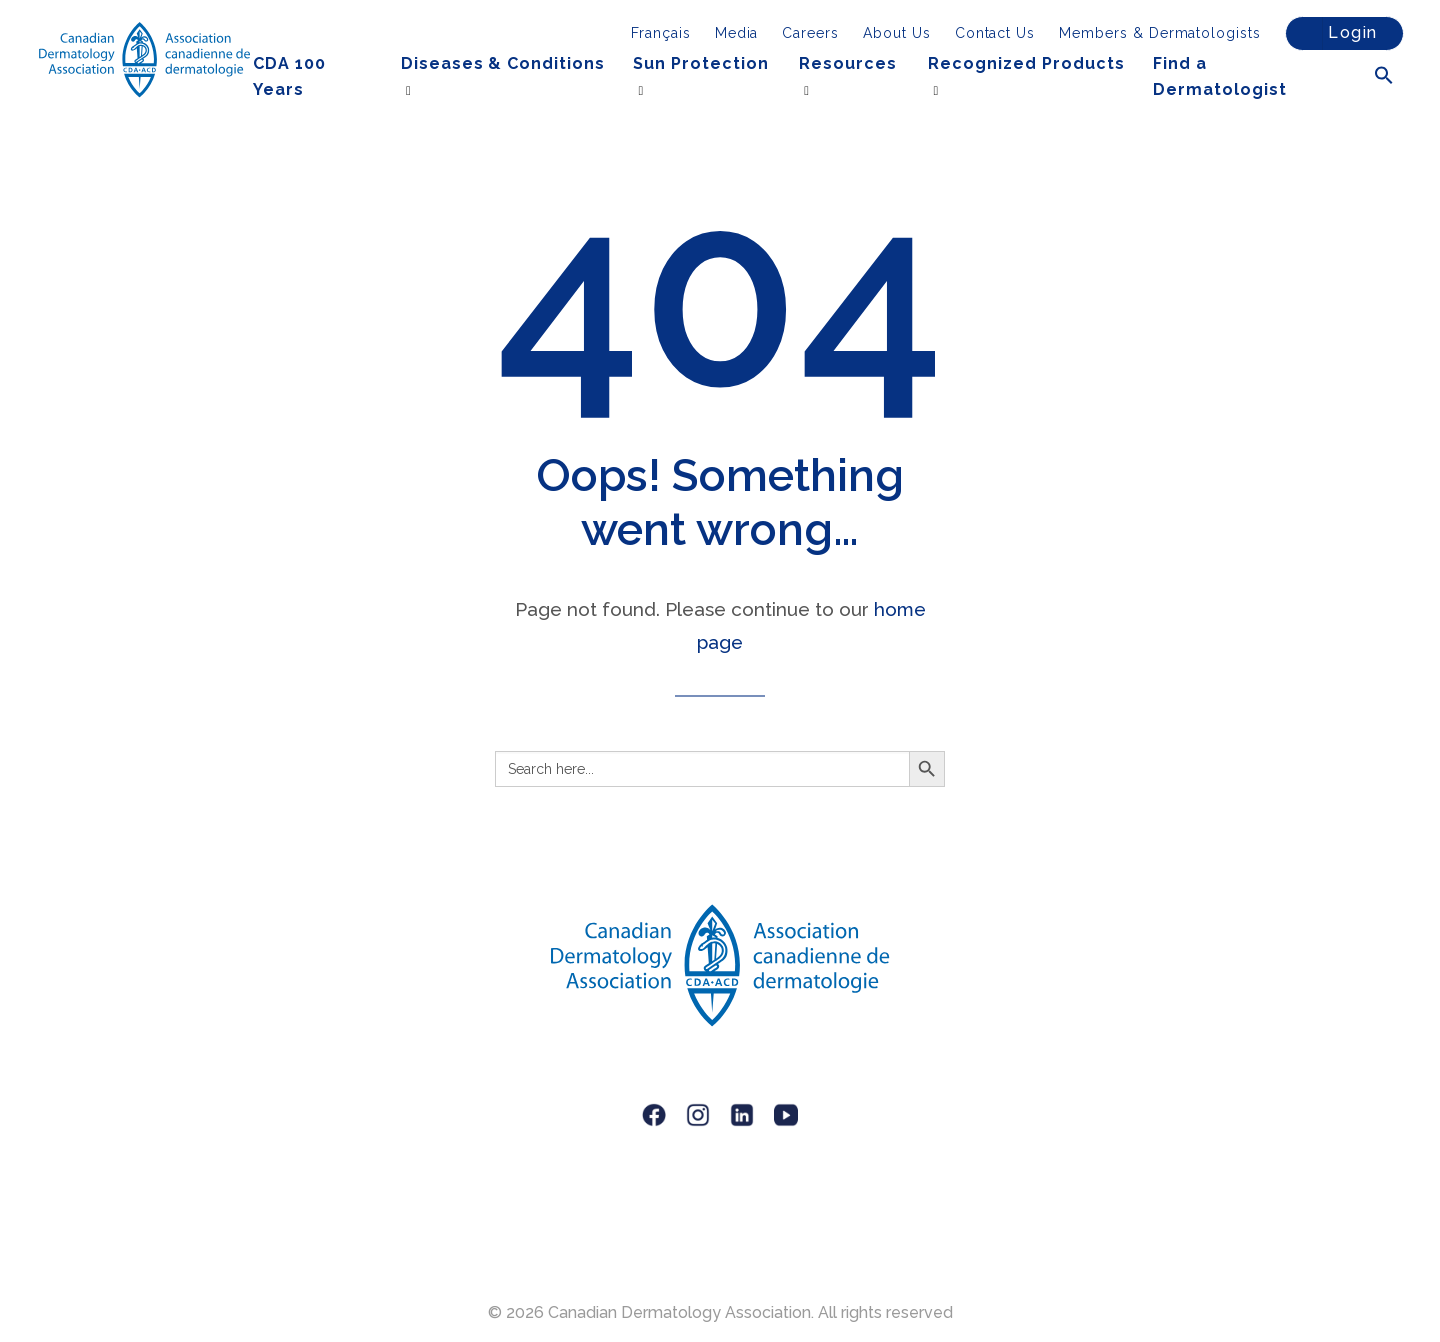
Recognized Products (1026, 63)
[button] (1384, 76)
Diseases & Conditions (503, 63)
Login (1334, 33)
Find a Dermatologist (1219, 76)
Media (737, 33)
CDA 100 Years (289, 76)
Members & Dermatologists (1160, 33)
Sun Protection (700, 63)
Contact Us (995, 33)
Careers (810, 33)
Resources (848, 63)
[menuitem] (661, 33)
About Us (897, 33)
